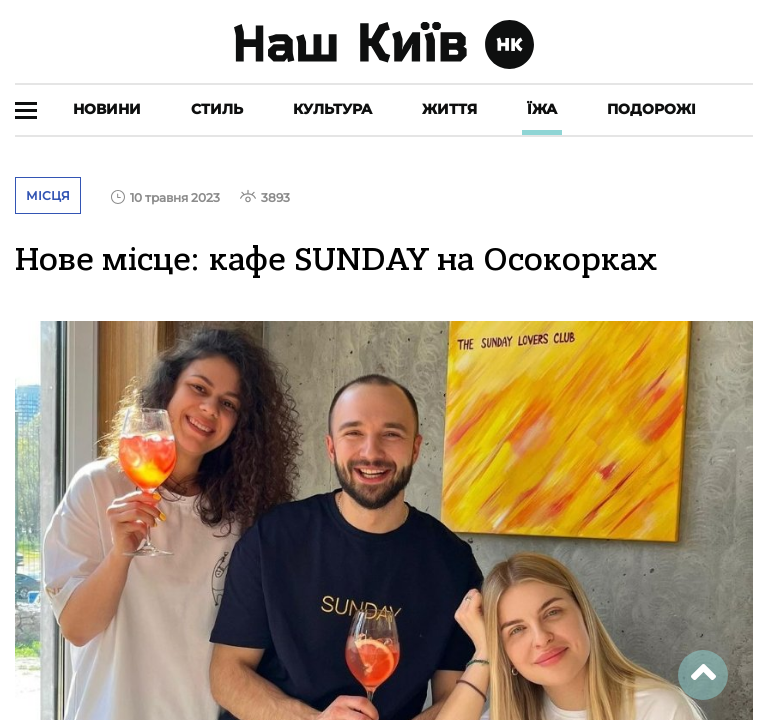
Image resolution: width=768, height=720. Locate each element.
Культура (332, 109)
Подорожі (651, 109)
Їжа (542, 109)
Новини (107, 109)
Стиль (217, 109)
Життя (449, 109)
